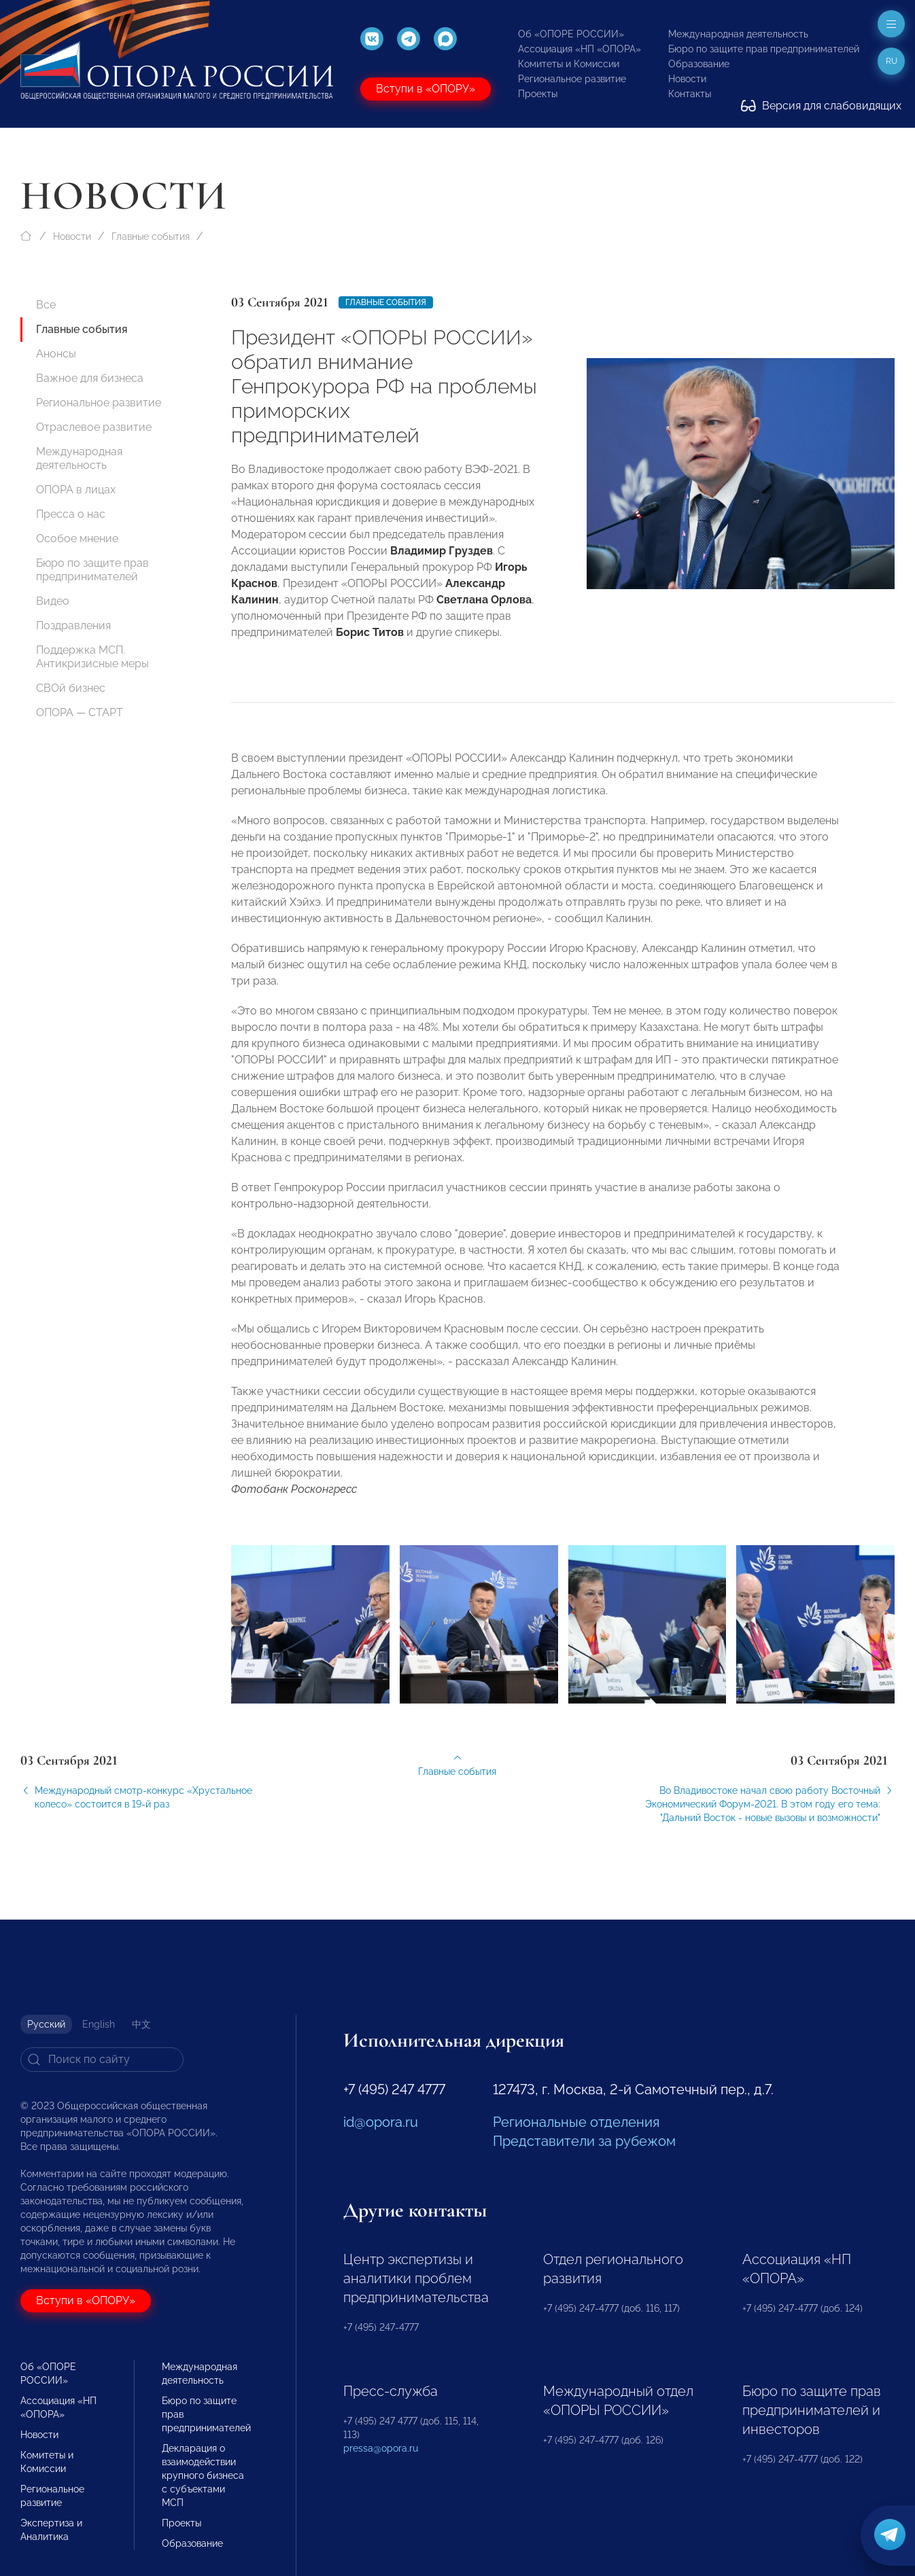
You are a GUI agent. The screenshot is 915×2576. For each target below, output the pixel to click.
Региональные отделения (576, 2122)
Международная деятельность (738, 34)
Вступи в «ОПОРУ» (425, 88)
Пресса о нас (70, 514)
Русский (46, 2024)
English (98, 2024)
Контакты (689, 93)
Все (46, 304)
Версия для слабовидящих (821, 105)
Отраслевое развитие (94, 427)
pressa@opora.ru (380, 2448)
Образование (698, 63)
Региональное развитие (572, 78)
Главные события (150, 236)
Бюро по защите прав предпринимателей (763, 48)
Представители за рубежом (584, 2141)
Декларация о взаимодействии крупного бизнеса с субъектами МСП (203, 2475)
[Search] (102, 2059)
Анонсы (56, 353)
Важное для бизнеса (89, 378)
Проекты (537, 93)
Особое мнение (77, 538)
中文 (141, 2024)
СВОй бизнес (70, 688)
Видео (52, 601)
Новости (687, 78)
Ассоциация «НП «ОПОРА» (579, 48)
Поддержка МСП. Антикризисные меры (92, 656)
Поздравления (73, 625)
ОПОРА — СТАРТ (79, 712)
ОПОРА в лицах (76, 489)
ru (891, 61)
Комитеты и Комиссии (568, 63)
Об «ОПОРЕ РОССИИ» (571, 34)
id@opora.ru (380, 2122)
